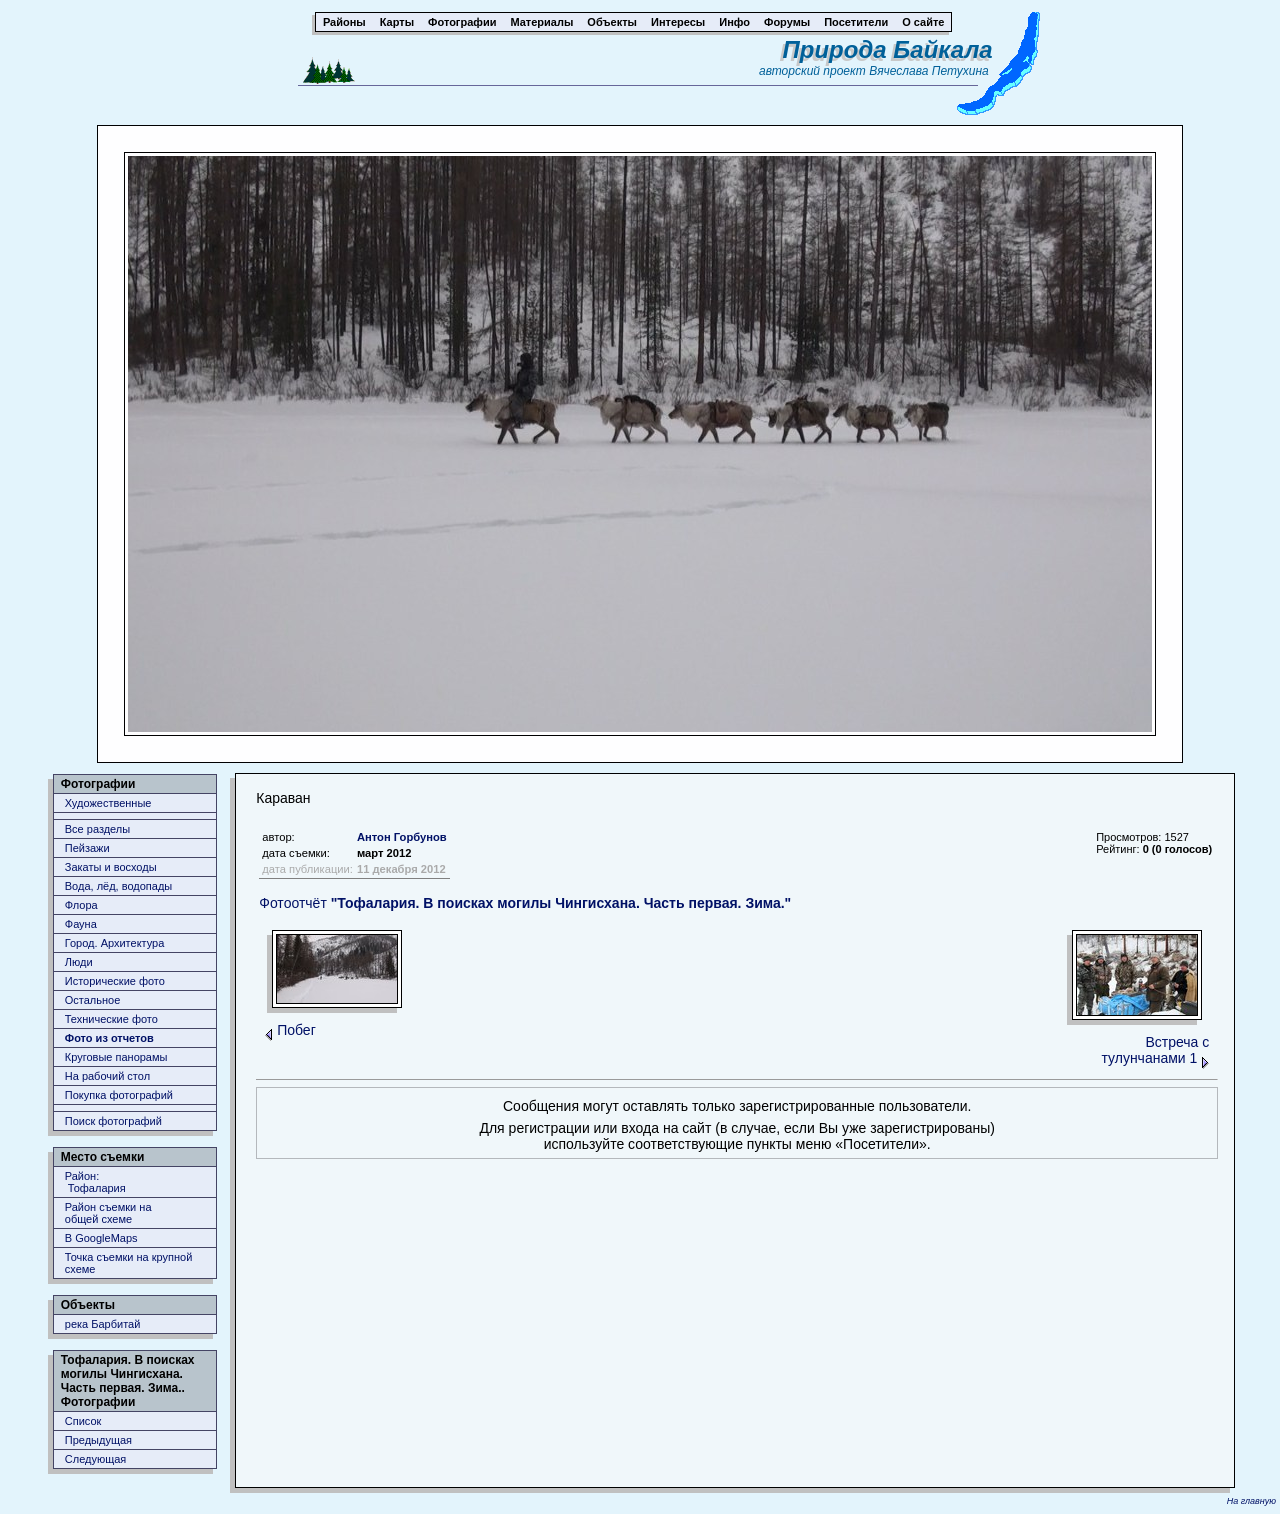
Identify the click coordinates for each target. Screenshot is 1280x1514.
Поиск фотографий (113, 1121)
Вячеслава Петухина (929, 71)
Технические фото (111, 1019)
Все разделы (97, 829)
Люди (79, 962)
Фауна (81, 924)
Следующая (96, 1459)
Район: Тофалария (95, 1182)
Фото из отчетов (109, 1038)
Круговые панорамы (116, 1057)
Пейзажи (87, 848)
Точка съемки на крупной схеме (129, 1263)
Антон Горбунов (402, 837)
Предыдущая (98, 1440)
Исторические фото (115, 981)
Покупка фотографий (119, 1095)
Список (83, 1421)
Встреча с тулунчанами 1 (1155, 1050)
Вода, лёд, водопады (118, 886)
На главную (1251, 1501)
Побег (296, 1030)
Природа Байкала (888, 49)
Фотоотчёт (525, 903)
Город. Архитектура (115, 943)
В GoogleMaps (101, 1238)
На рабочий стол (107, 1076)
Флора (81, 905)
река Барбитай (103, 1324)
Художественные (108, 803)
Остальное (93, 1000)
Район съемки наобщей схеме (108, 1213)
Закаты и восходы (111, 867)
